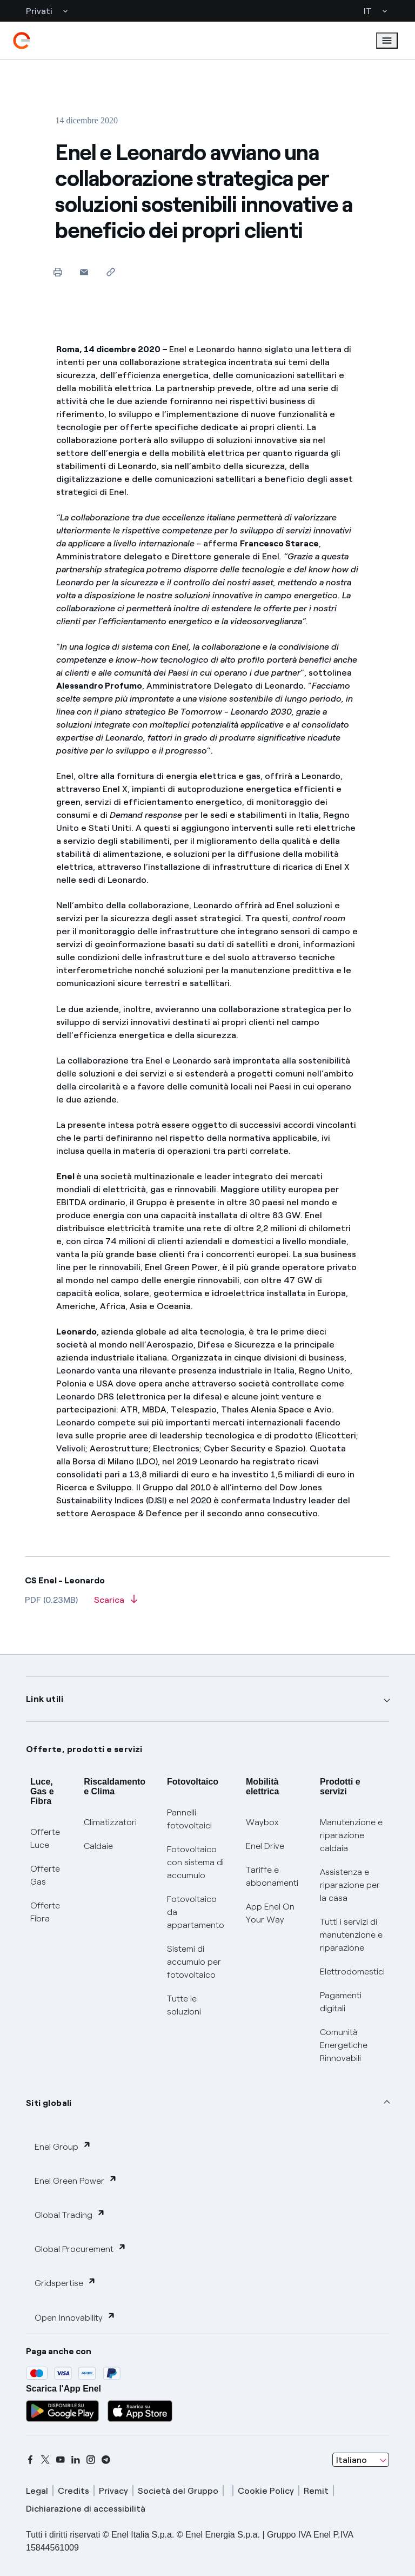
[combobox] (360, 2460)
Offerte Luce (45, 1838)
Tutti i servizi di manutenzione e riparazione (351, 1935)
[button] (84, 272)
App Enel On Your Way (270, 1913)
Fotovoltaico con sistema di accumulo (195, 1862)
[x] (45, 2459)
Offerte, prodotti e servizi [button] (84, 1749)
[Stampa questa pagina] (57, 272)
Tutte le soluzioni (184, 2005)
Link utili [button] (44, 1699)
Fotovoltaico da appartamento (195, 1912)
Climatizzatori (110, 1822)
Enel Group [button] (63, 2146)
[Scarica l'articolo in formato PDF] (115, 1603)
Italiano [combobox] (351, 2460)
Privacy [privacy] (113, 2491)
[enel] (21, 40)
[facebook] (30, 2459)
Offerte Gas (45, 1875)
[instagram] (90, 2459)
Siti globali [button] (49, 2103)
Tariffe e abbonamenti (272, 1876)
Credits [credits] (73, 2491)
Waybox (262, 1822)
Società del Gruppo (178, 2491)
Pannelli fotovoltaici (189, 1819)
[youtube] (60, 2459)
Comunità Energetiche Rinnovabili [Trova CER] (343, 2045)
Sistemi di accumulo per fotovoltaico (194, 1962)
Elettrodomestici (352, 1971)
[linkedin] (75, 2459)
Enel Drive (265, 1846)
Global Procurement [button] (80, 2248)
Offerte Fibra (45, 1912)
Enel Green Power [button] (76, 2180)
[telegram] (106, 2459)
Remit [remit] (316, 2491)
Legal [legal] (37, 2491)
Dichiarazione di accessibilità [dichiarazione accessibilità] (85, 2509)
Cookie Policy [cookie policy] (266, 2491)
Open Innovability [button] (75, 2317)
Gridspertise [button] (65, 2282)
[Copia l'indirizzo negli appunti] (110, 272)
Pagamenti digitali (341, 2001)
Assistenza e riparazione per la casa (350, 1885)
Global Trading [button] (70, 2214)
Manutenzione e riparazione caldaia (351, 1835)
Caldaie (98, 1846)
